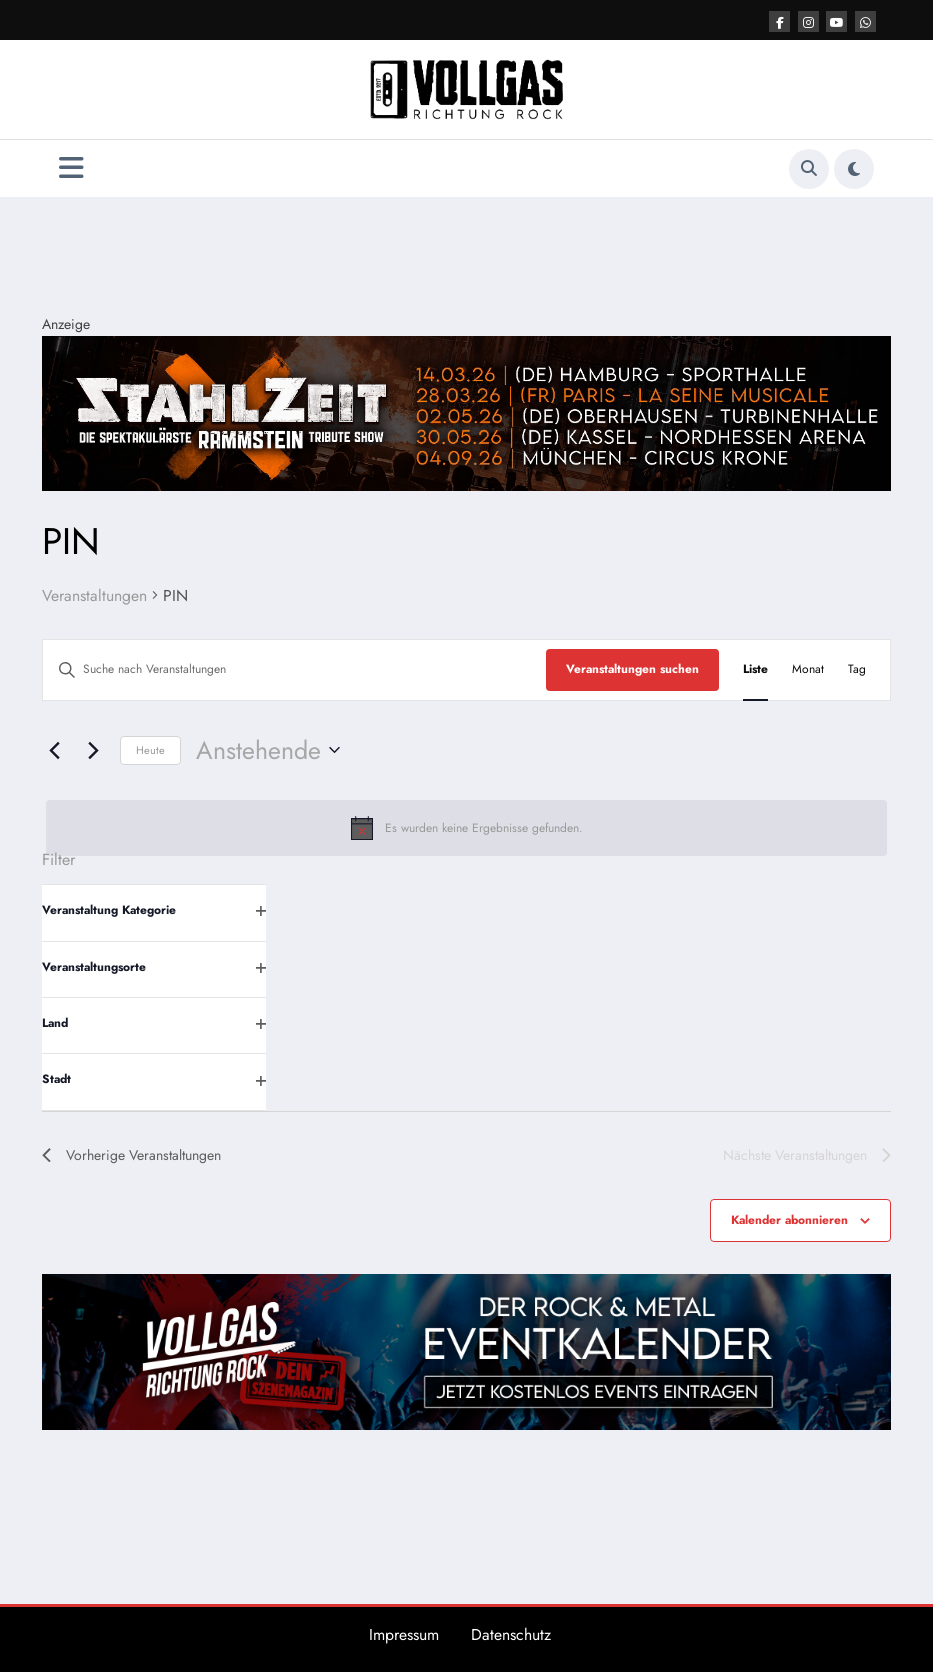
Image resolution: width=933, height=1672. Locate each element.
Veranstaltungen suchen (632, 669)
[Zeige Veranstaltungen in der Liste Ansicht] (755, 669)
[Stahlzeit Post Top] (466, 412)
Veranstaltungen (94, 596)
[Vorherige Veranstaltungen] (54, 750)
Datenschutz (511, 1634)
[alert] (466, 828)
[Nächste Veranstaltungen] (93, 750)
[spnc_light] (854, 169)
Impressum (404, 1634)
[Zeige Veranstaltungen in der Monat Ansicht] (808, 669)
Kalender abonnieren (789, 1220)
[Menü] (71, 168)
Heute (150, 750)
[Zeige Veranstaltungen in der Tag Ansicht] (857, 669)
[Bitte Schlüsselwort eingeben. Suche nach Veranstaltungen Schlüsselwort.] (294, 669)
